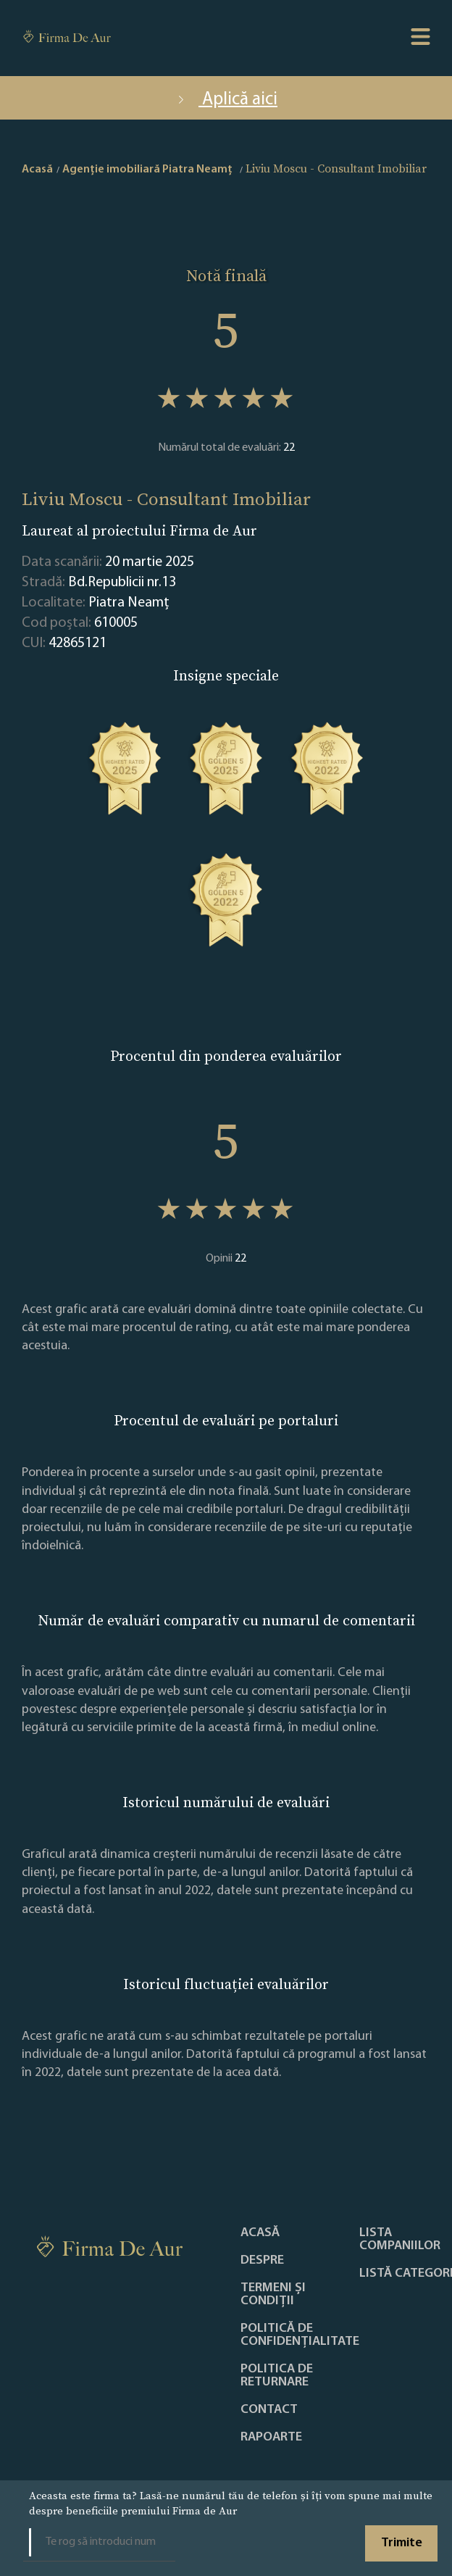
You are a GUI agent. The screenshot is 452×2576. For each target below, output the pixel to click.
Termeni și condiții (273, 2295)
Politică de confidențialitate (299, 2335)
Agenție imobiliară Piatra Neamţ (147, 169)
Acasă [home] (37, 169)
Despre (262, 2260)
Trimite (401, 2543)
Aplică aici (226, 100)
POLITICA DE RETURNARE (276, 2376)
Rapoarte (271, 2437)
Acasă (260, 2233)
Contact (269, 2410)
